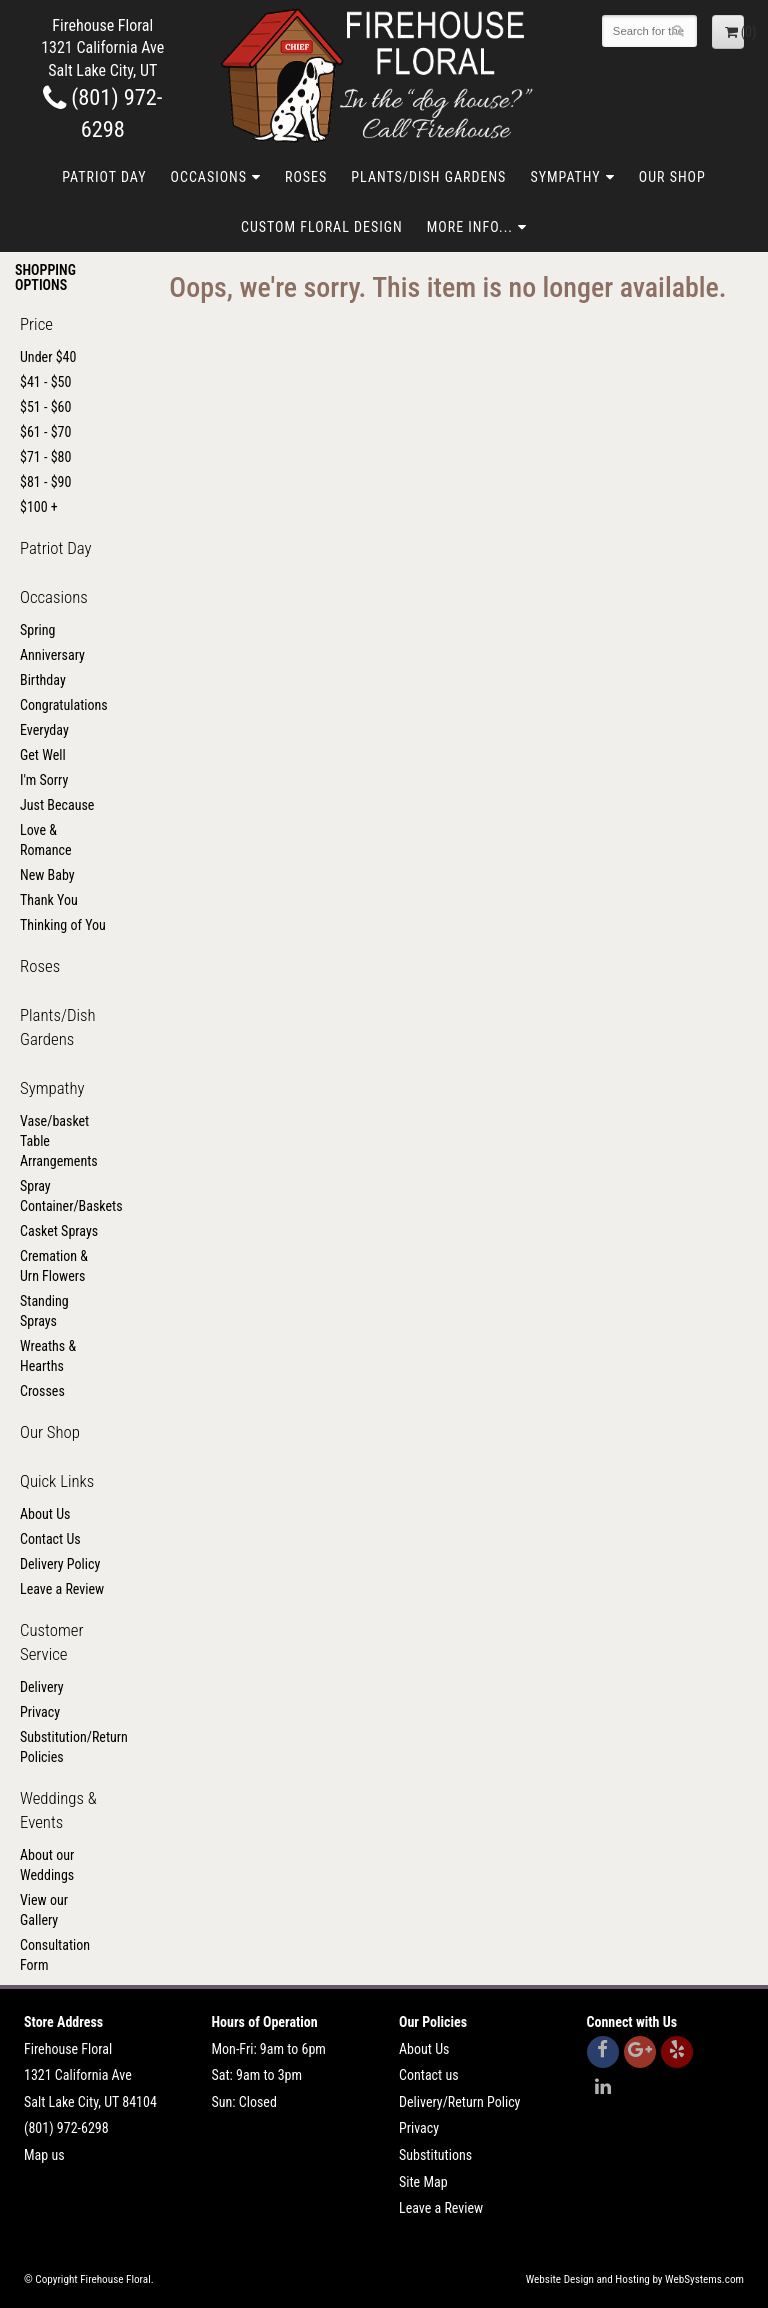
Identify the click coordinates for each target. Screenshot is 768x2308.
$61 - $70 (45, 432)
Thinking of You (63, 925)
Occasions (209, 177)
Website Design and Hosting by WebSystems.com (635, 2279)
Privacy (40, 1712)
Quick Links (57, 1481)
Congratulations (64, 705)
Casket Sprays (59, 1231)
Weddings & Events (58, 1810)
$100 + (39, 507)
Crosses (42, 1391)
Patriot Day (104, 177)
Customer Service (52, 1642)
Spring (37, 630)
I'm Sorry (44, 780)
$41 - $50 (45, 382)
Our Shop (672, 177)
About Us (45, 1514)
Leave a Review (62, 1589)
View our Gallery (44, 1910)
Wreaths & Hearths (48, 1356)
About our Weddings (47, 1865)
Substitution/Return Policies (64, 1747)
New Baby (47, 875)
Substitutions (435, 2155)
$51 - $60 (45, 407)
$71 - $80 (45, 457)
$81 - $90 (45, 482)
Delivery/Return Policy (459, 2102)
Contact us (429, 2075)
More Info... (470, 227)
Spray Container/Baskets (64, 1196)
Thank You (49, 900)
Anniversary (52, 655)
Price (36, 324)
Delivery (42, 1687)
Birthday (43, 680)
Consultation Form (55, 1955)
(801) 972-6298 (66, 2128)
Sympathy (565, 177)
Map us (44, 2155)
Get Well (43, 755)
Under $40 (48, 357)
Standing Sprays (44, 1311)
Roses (306, 177)
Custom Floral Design (322, 227)
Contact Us (50, 1539)
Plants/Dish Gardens (428, 177)
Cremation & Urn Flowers (54, 1266)
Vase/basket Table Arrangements (59, 1141)
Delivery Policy (60, 1564)
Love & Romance (46, 840)
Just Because (57, 805)
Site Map (423, 2182)
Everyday (44, 730)
